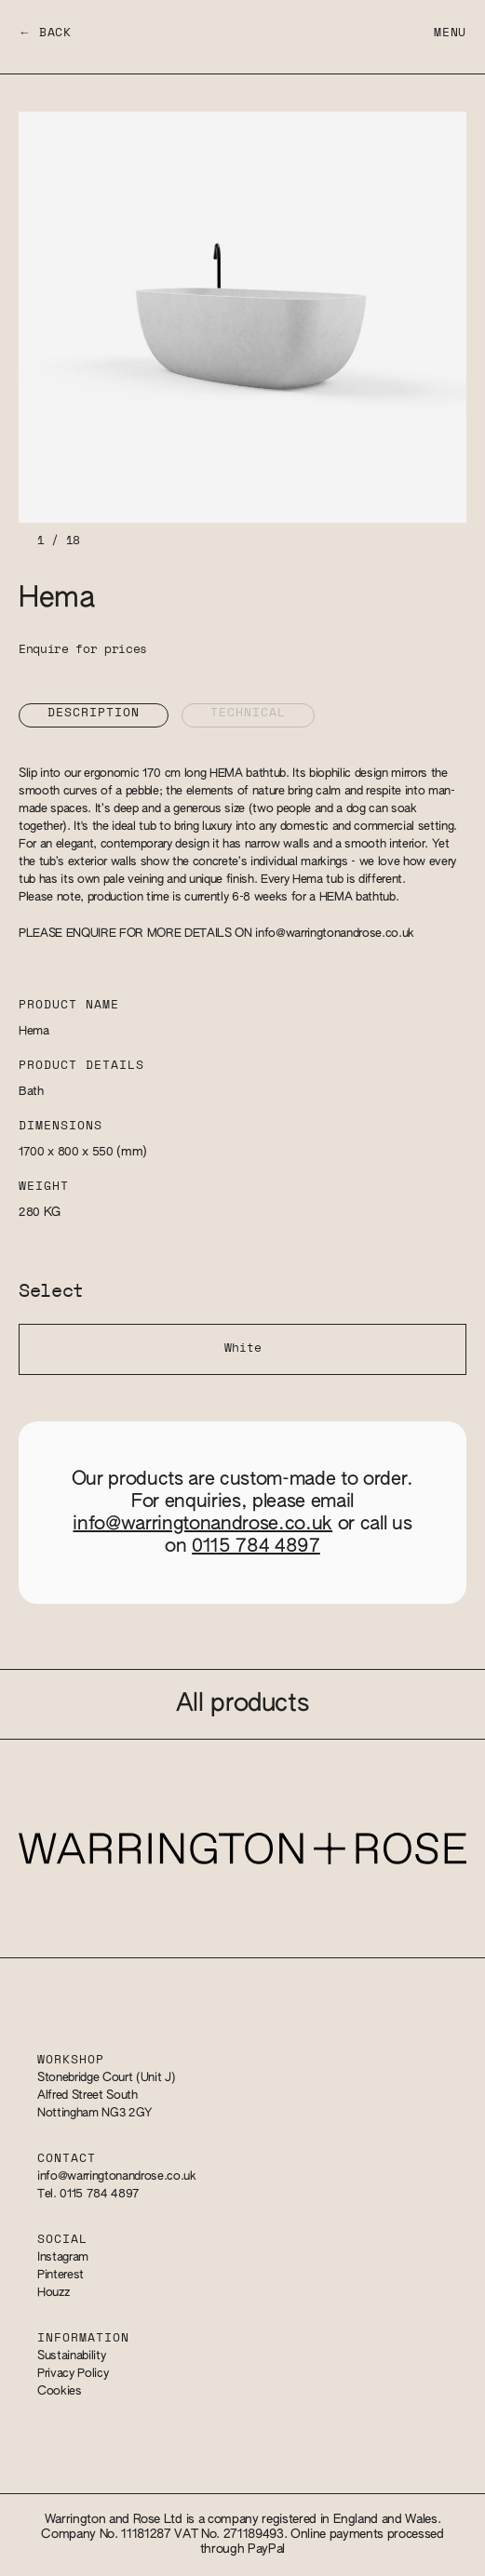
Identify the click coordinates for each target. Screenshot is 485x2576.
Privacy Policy (72, 2374)
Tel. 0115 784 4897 (88, 2194)
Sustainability (71, 2356)
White (243, 1348)
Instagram (62, 2257)
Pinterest (60, 2275)
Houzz (53, 2293)
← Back (45, 33)
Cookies (59, 2391)
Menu (450, 33)
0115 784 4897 (256, 1546)
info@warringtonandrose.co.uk (334, 934)
